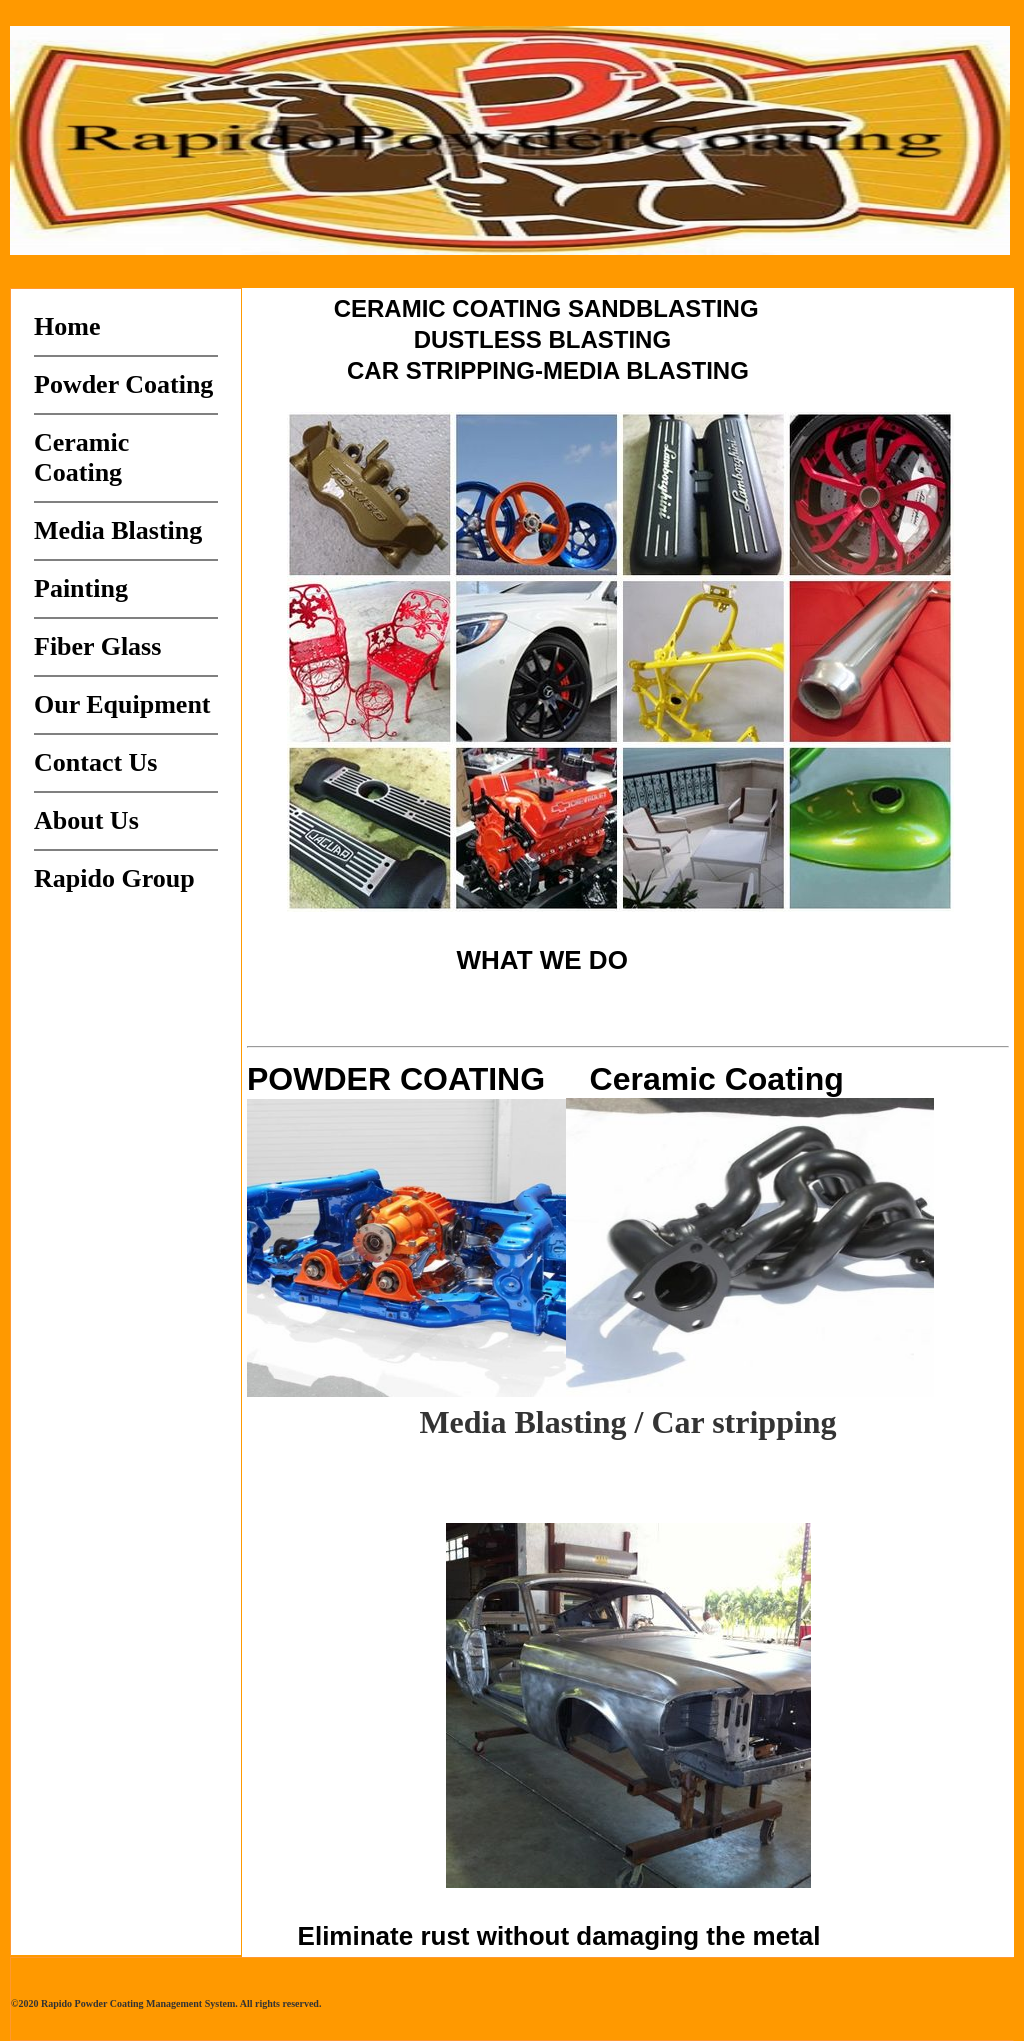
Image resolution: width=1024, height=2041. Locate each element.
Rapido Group (114, 878)
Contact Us (96, 762)
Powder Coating (123, 384)
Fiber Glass (97, 646)
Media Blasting (118, 530)
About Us (86, 820)
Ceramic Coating (81, 457)
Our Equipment (122, 704)
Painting (81, 588)
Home (67, 326)
